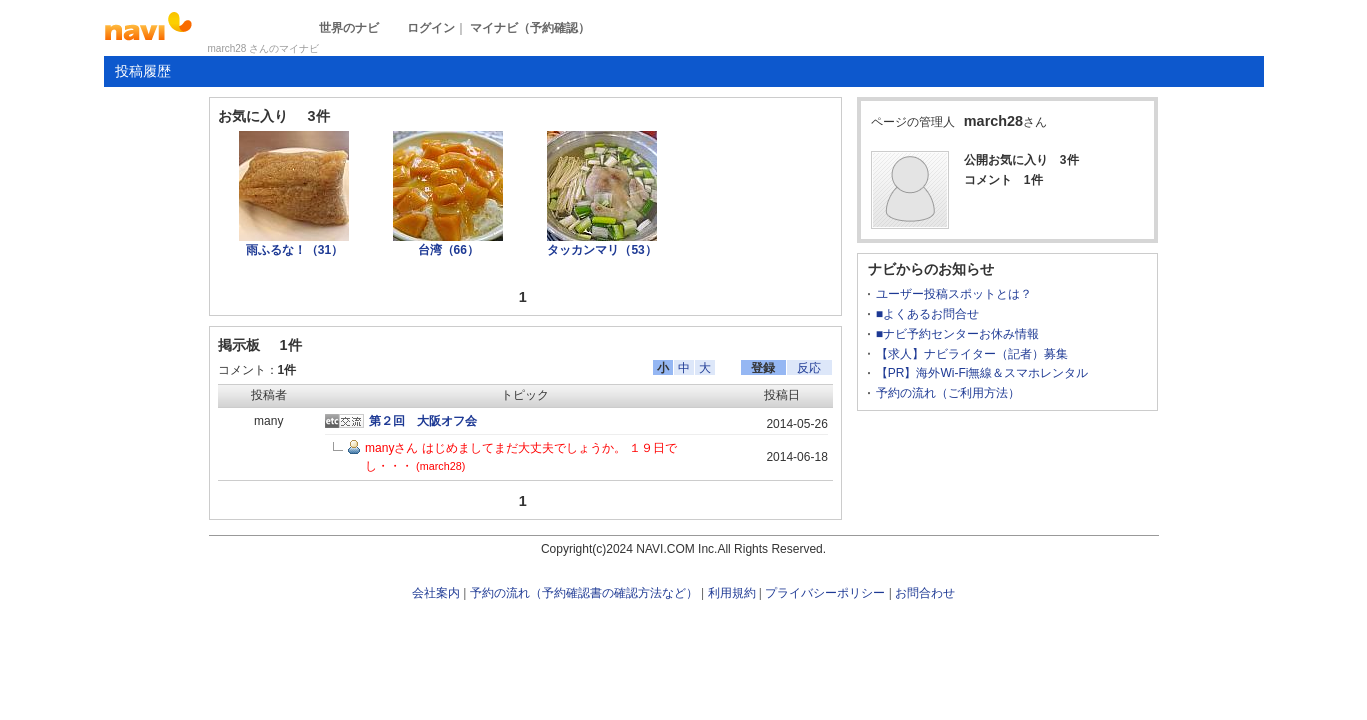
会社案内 (436, 593)
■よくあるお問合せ (927, 314)
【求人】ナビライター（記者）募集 (972, 354)
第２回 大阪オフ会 (423, 421)
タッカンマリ (601, 250)
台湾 (448, 250)
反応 (809, 368)
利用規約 (732, 593)
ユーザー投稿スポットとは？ (954, 294)
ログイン (431, 28)
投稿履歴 (143, 71)
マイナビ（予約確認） (530, 28)
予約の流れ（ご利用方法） (948, 393)
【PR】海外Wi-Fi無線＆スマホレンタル (982, 373)
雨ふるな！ (294, 250)
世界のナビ (349, 28)
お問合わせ (925, 593)
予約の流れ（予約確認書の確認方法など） (584, 593)
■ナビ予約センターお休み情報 (957, 334)
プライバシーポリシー (825, 593)
